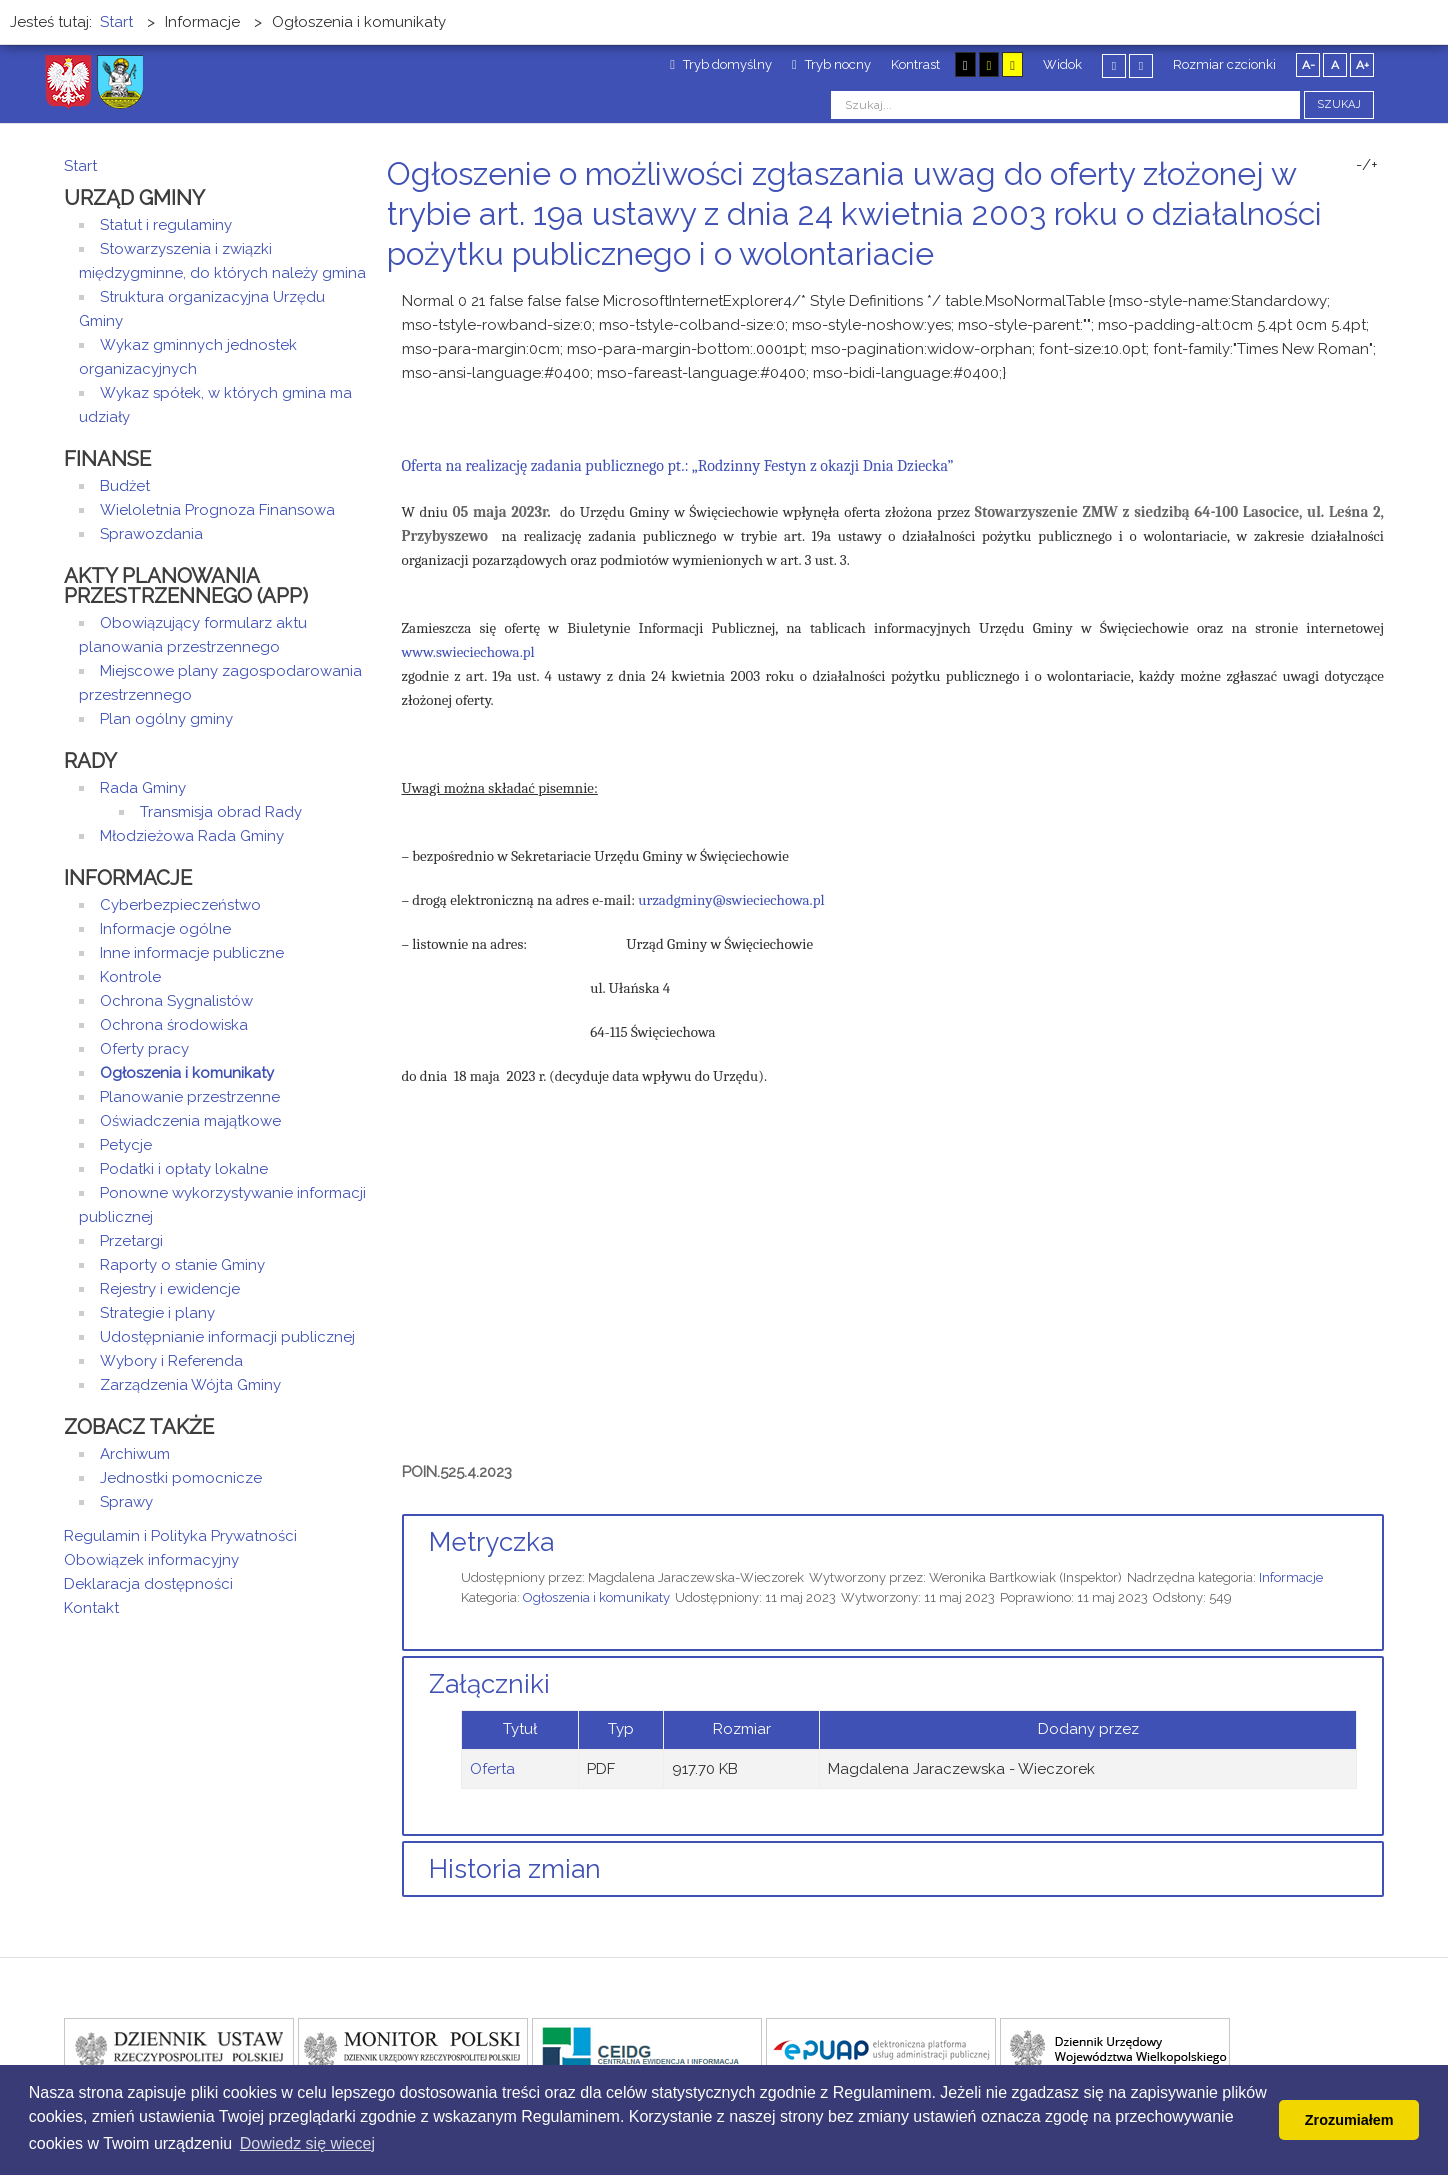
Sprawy (126, 1502)
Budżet (125, 486)
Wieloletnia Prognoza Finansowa (217, 510)
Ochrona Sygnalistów (176, 1001)
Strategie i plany (157, 1313)
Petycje (126, 1145)
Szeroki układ (1141, 65)
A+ (1362, 65)
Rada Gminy (143, 788)
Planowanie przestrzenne (190, 1097)
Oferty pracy (144, 1049)
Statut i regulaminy (166, 225)
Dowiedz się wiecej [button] (307, 2143)
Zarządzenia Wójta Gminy (190, 1385)
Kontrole (130, 977)
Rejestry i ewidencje (170, 1289)
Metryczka (491, 1542)
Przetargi (131, 1241)
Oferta (492, 1769)
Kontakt (91, 1608)
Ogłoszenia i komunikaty (596, 1597)
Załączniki (489, 1684)
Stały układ (1114, 65)
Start (80, 166)
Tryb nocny (831, 64)
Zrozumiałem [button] (1349, 2120)
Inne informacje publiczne (192, 953)
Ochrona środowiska (174, 1025)
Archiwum (135, 1454)
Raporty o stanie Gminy (182, 1265)
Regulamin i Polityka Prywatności (180, 1536)
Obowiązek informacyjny (151, 1560)
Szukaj (1339, 104)
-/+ (1367, 165)
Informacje (1291, 1577)
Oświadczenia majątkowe (190, 1121)
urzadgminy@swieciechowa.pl (731, 900)
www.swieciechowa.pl (468, 652)
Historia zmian (515, 1869)
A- (1308, 65)
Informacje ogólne (165, 929)
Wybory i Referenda (171, 1361)
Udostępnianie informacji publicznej (227, 1337)
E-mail (1378, 291)
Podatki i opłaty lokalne (184, 1169)
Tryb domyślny (721, 64)
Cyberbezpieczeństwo (180, 905)
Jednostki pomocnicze (181, 1478)
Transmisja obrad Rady (221, 812)
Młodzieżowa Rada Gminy (192, 836)
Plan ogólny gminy (166, 719)
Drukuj (1354, 291)
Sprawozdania (151, 534)
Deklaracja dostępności (148, 1584)
